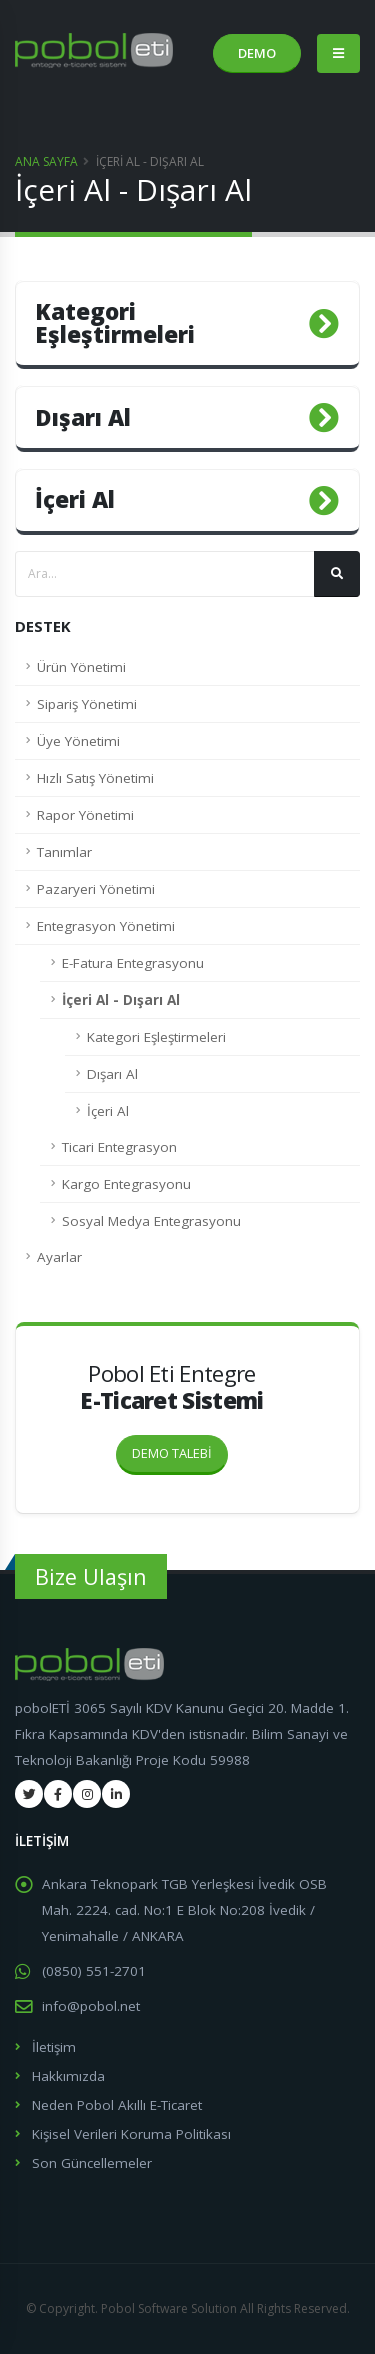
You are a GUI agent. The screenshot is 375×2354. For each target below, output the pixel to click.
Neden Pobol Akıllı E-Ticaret (117, 2105)
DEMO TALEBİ (180, 1449)
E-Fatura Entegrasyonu (133, 963)
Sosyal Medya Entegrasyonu (151, 1221)
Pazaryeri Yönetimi (96, 889)
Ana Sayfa (46, 161)
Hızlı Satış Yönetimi (95, 778)
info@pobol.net (91, 2006)
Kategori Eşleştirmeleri (156, 1037)
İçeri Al (108, 1111)
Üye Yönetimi (78, 741)
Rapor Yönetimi (85, 815)
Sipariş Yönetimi (87, 704)
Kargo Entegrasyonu (126, 1184)
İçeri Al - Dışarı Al (121, 1000)
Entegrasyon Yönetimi (106, 926)
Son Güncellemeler (92, 2163)
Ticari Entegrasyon (119, 1147)
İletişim (54, 2047)
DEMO (257, 53)
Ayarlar (59, 1257)
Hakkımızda (68, 2076)
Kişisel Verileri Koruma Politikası (131, 2134)
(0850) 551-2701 (94, 1971)
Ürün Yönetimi (81, 667)
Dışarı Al (112, 1074)
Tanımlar (64, 852)
